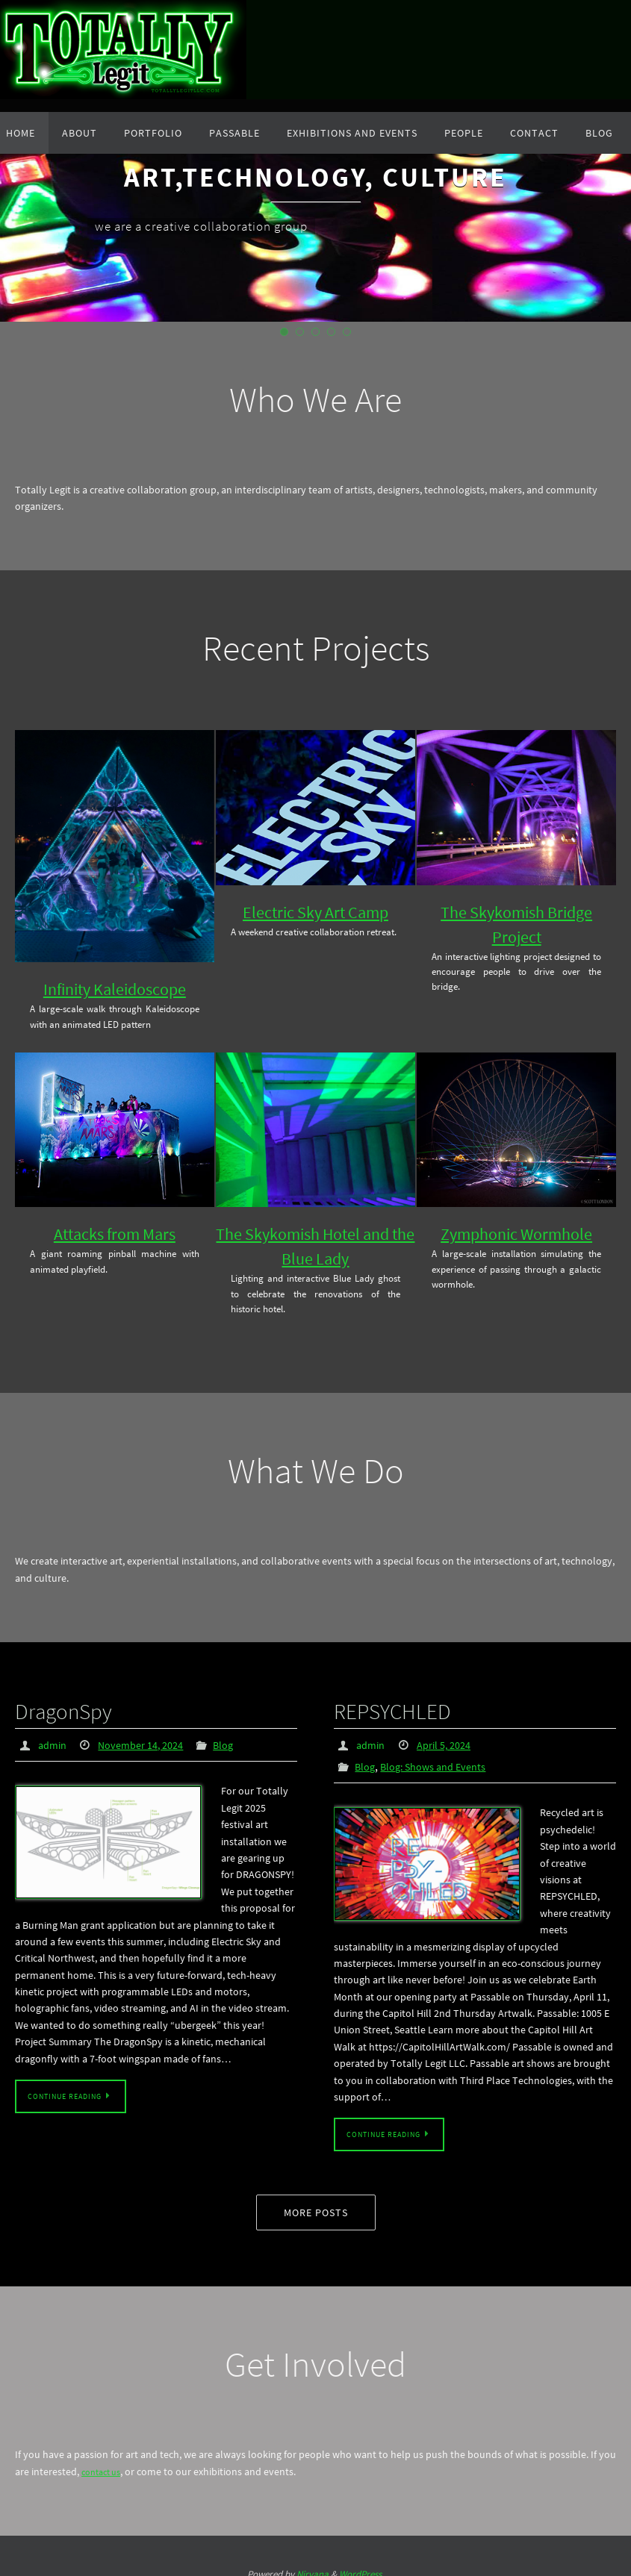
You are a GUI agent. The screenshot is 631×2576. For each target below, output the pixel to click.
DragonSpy (45, 1706)
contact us (104, 2459)
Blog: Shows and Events (441, 1755)
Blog (238, 1734)
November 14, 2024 (149, 1734)
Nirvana (312, 2562)
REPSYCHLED (369, 1706)
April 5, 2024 (451, 1734)
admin (54, 1734)
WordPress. (361, 2562)
